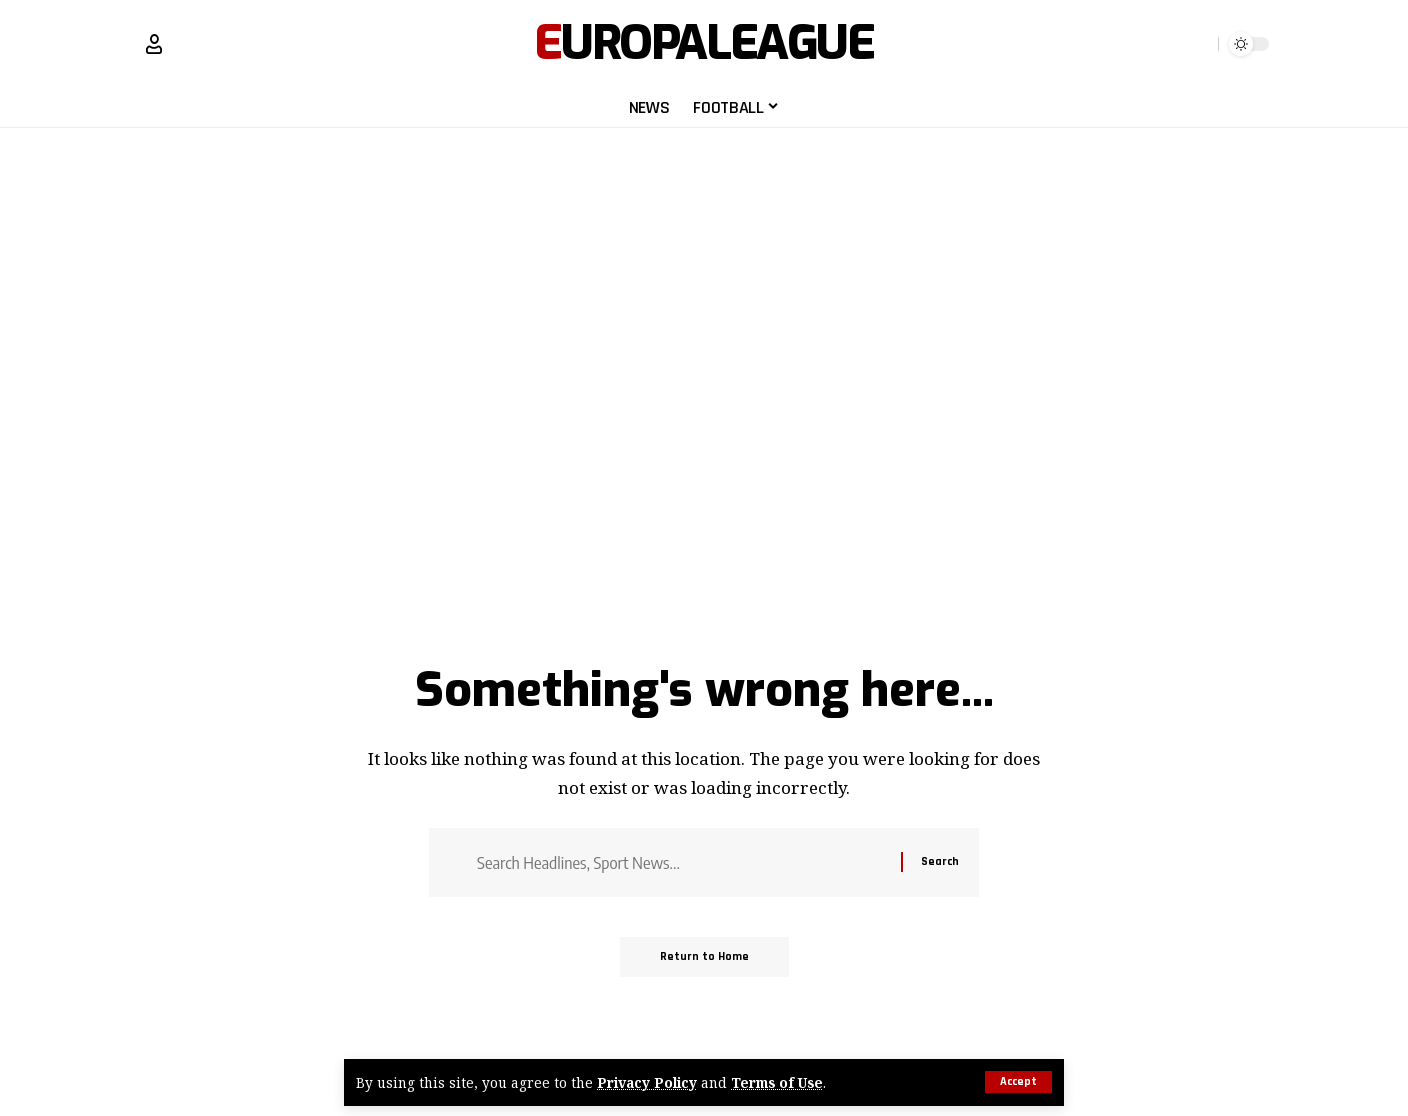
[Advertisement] (704, 257)
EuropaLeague (703, 44)
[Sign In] (154, 44)
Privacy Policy (647, 1082)
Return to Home (704, 956)
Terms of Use (777, 1082)
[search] (1199, 44)
